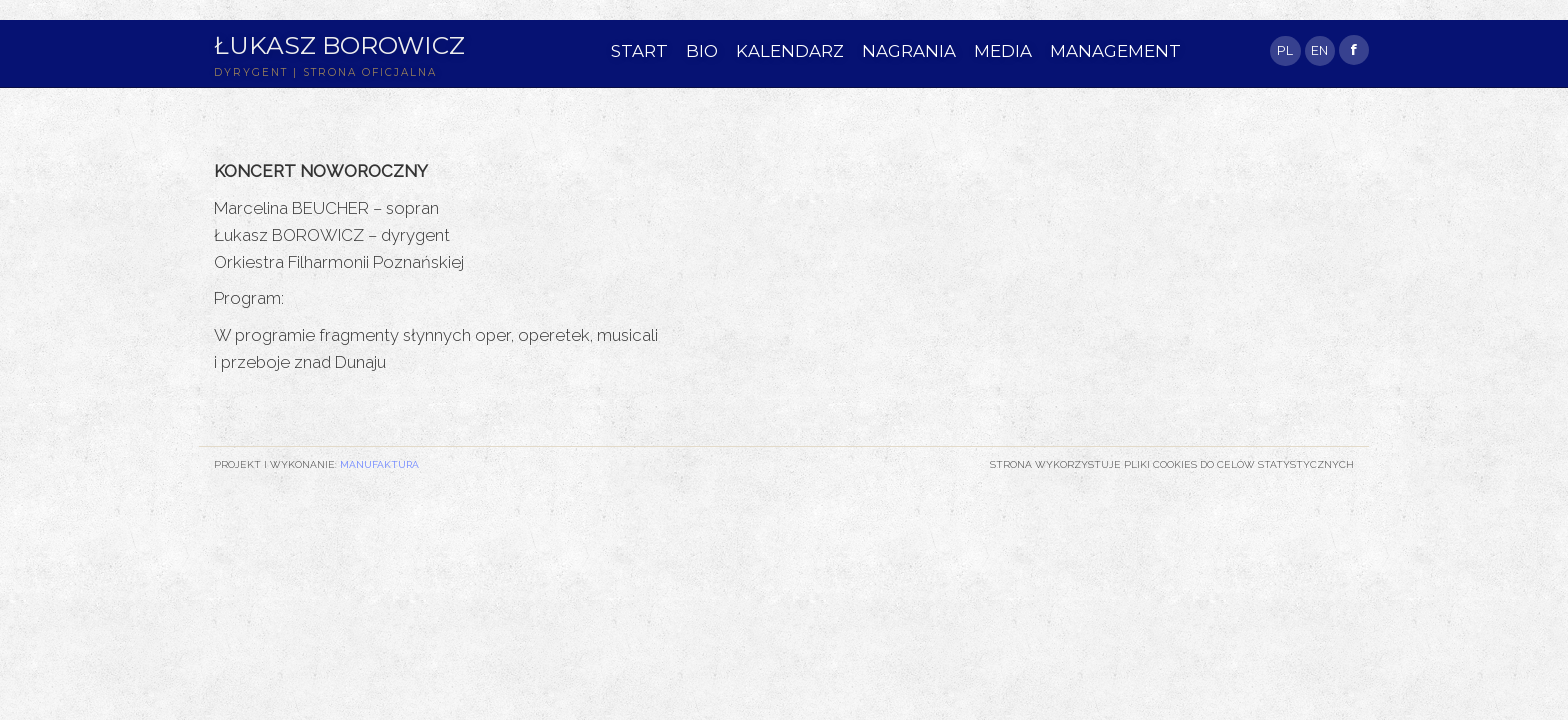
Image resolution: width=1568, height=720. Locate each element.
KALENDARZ (790, 51)
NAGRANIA (909, 51)
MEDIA (1003, 51)
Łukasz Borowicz (339, 45)
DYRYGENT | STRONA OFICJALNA (325, 72)
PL (1285, 50)
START (639, 51)
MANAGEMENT (1115, 51)
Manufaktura (379, 464)
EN (1319, 50)
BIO (702, 51)
